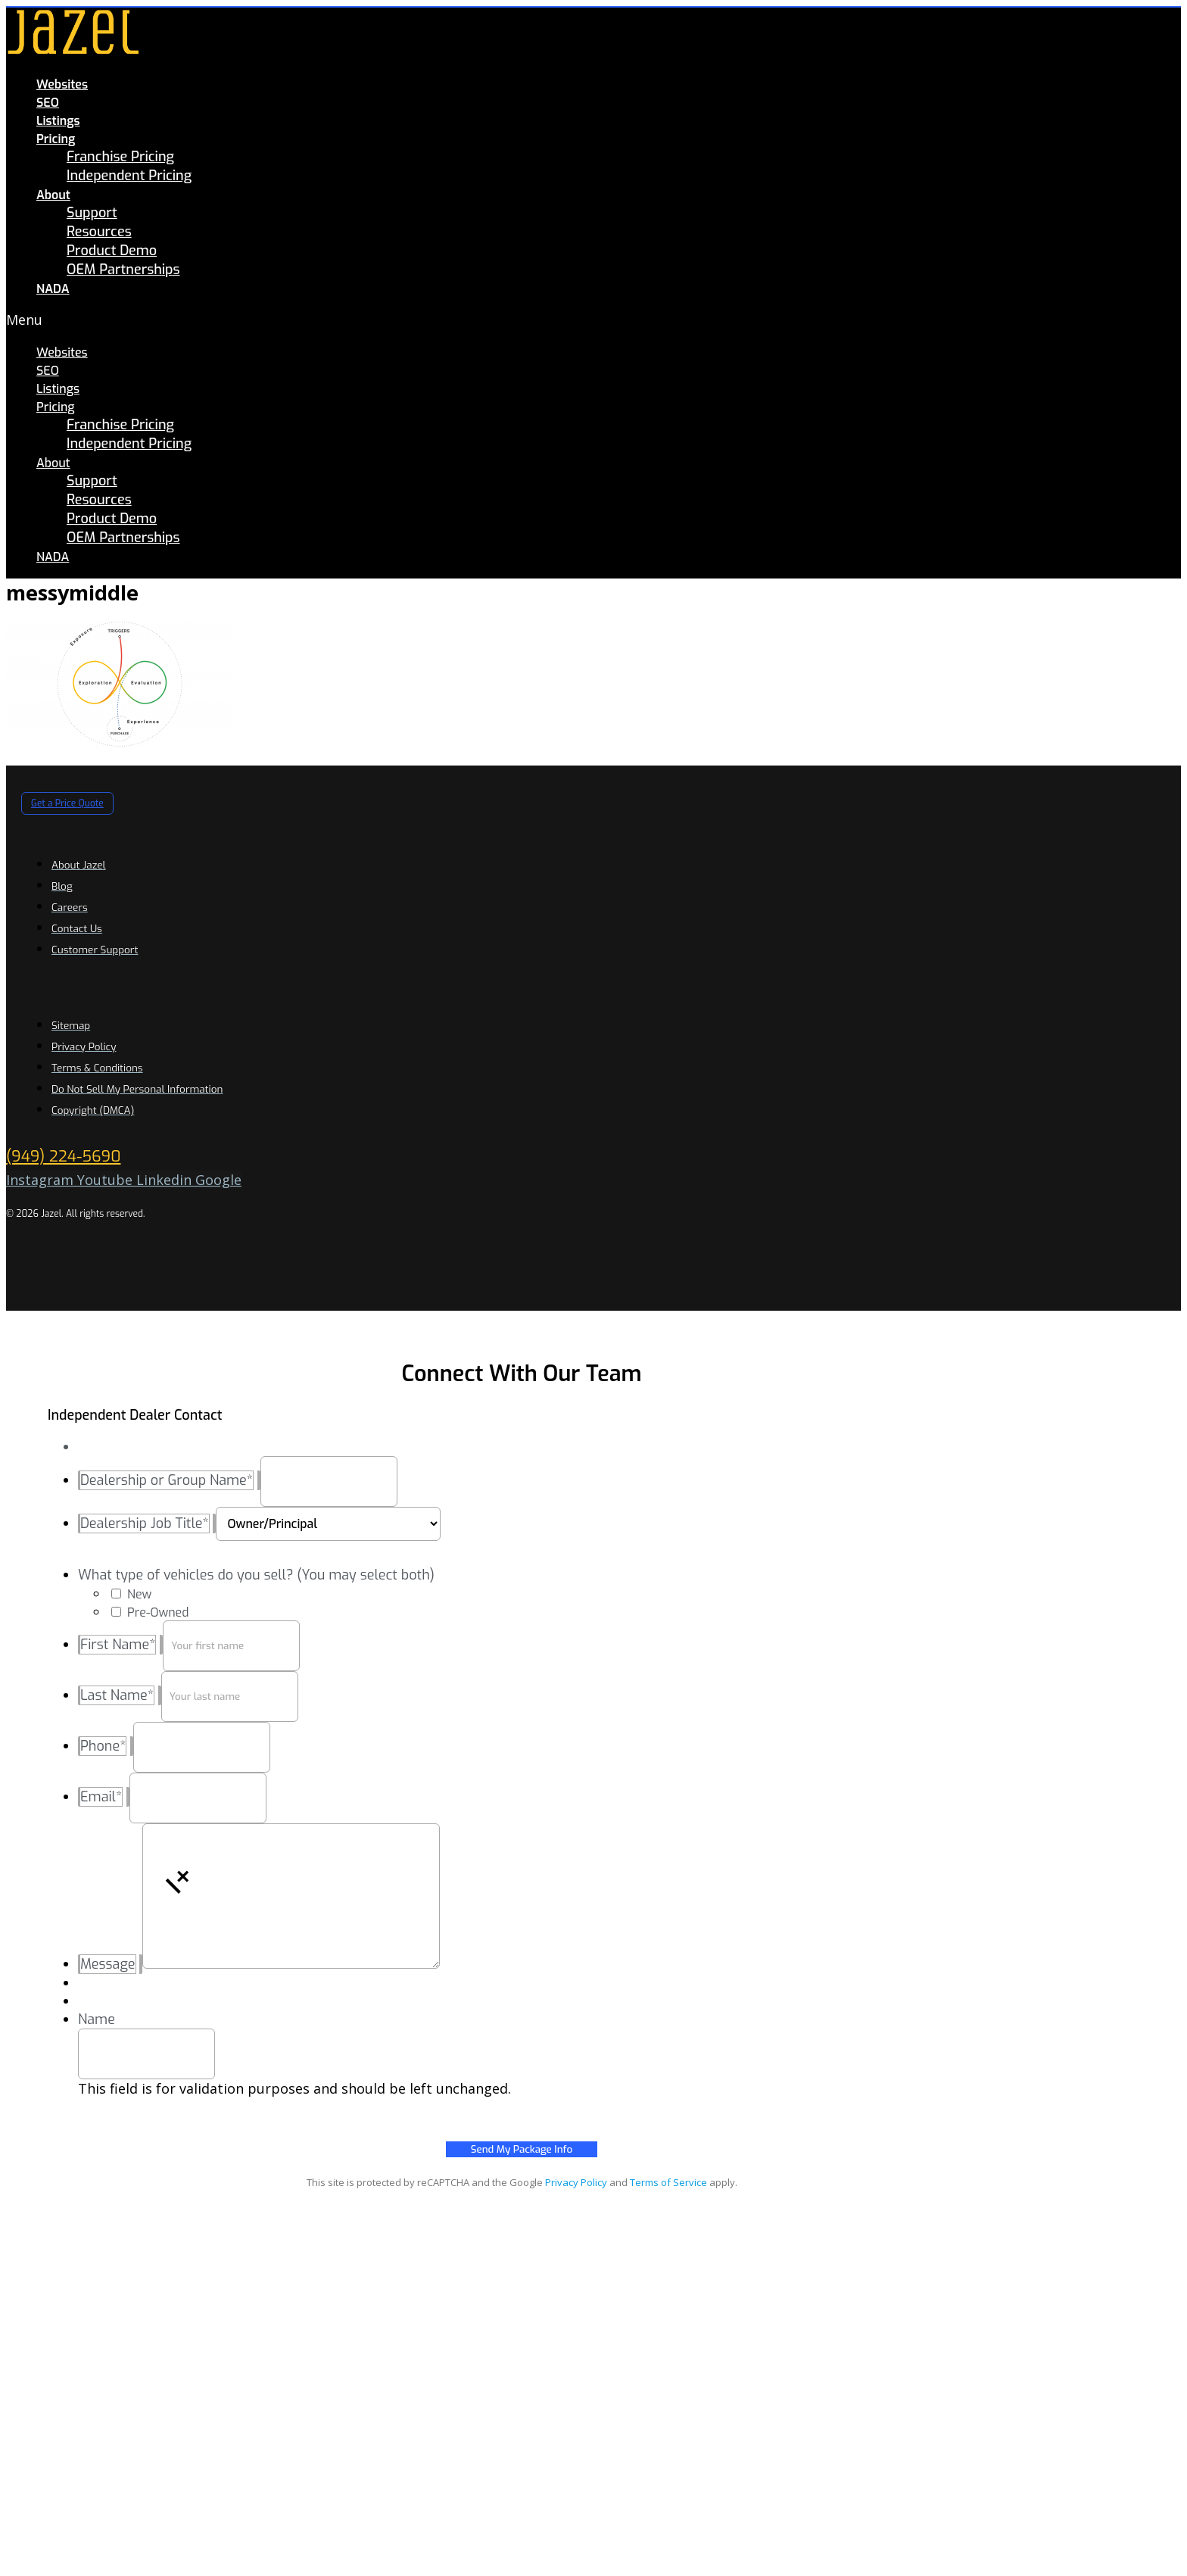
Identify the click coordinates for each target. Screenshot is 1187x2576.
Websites (62, 84)
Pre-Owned (157, 1612)
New (139, 1594)
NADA (53, 289)
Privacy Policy (576, 2182)
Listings (58, 121)
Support (92, 213)
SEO (47, 103)
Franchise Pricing (120, 157)
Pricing (55, 139)
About (53, 195)
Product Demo (112, 251)
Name (96, 2019)
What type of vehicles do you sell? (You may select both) (256, 1575)
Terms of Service (668, 2182)
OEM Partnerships (123, 269)
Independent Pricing (129, 176)
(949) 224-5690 (63, 1156)
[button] (354, 319)
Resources (99, 232)
